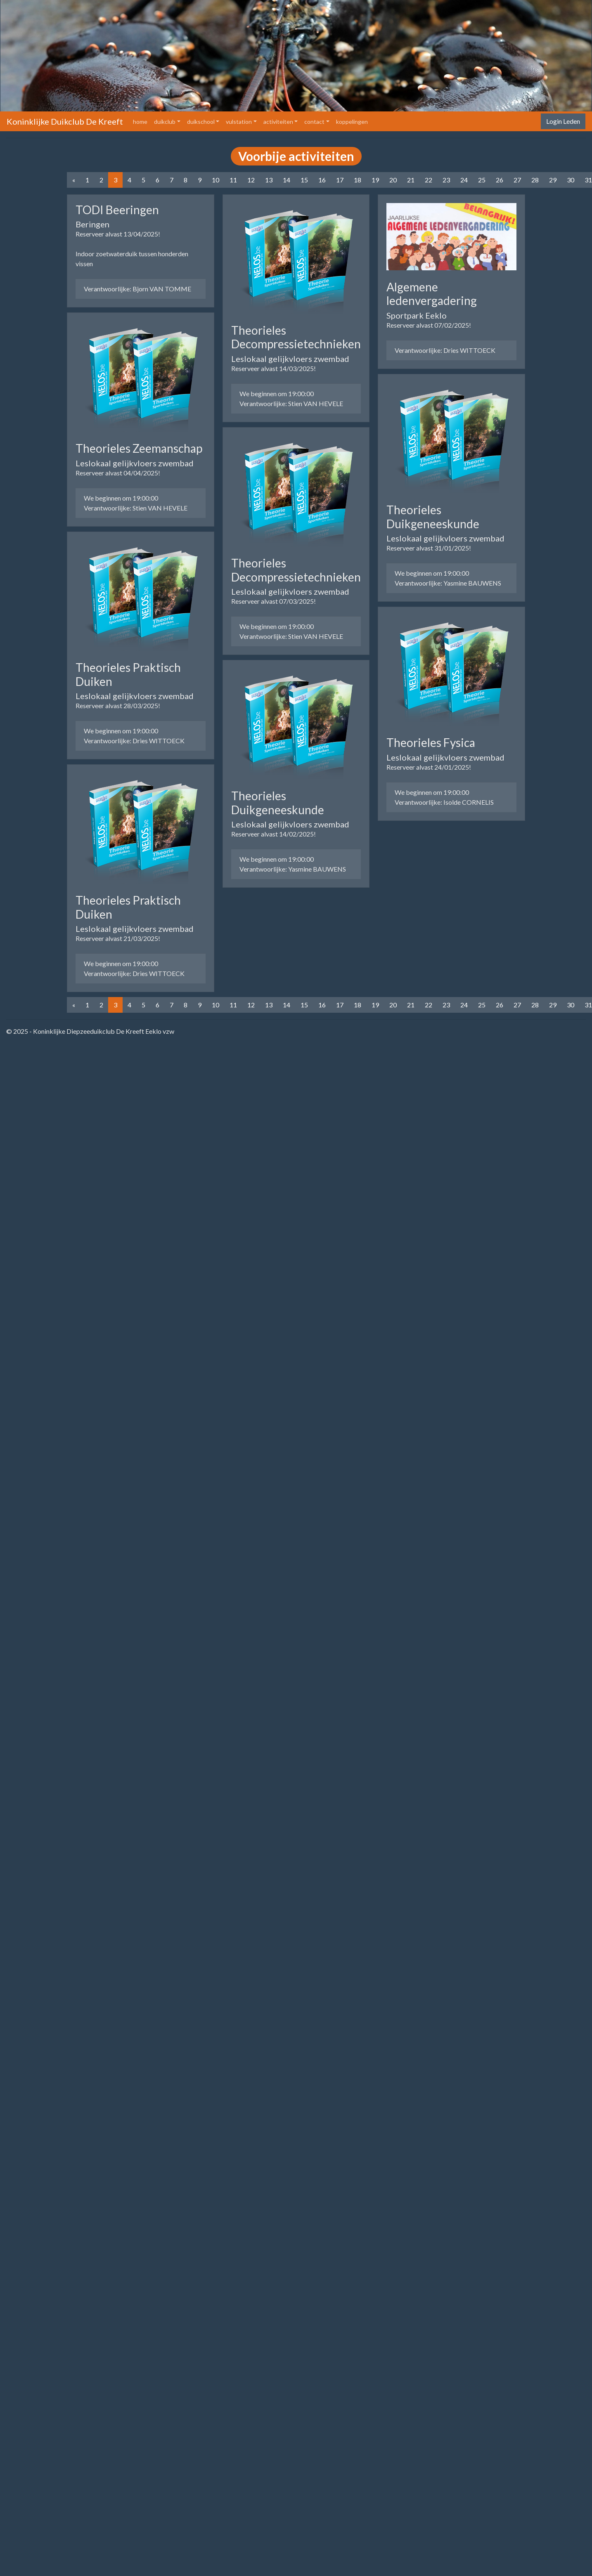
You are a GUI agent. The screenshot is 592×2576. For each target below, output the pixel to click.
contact (314, 121)
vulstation (239, 121)
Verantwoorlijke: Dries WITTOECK (134, 740)
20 (393, 180)
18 (357, 180)
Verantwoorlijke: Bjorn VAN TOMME (137, 289)
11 (233, 180)
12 (251, 180)
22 (428, 180)
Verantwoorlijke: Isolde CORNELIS (444, 802)
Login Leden (563, 121)
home (142, 121)
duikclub (164, 121)
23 (446, 180)
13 (268, 180)
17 (339, 180)
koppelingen (352, 121)
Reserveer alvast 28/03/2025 (117, 705)
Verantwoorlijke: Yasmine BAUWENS (292, 869)
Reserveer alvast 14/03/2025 (272, 368)
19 (375, 180)
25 (481, 180)
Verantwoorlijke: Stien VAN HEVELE (135, 508)
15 (304, 180)
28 (535, 180)
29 (552, 180)
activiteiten (278, 121)
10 (215, 180)
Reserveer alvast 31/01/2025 (427, 548)
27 (517, 180)
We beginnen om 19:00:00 (121, 498)
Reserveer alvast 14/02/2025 (272, 834)
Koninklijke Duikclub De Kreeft (65, 121)
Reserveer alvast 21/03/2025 (117, 938)
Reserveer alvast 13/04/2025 (117, 234)
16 (322, 180)
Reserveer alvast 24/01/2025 (427, 767)
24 (464, 180)
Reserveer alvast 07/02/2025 (427, 325)
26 (499, 180)
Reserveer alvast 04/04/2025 (117, 473)
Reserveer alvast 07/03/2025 (272, 601)
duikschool (201, 121)
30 (570, 180)
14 (286, 180)
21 (410, 180)
